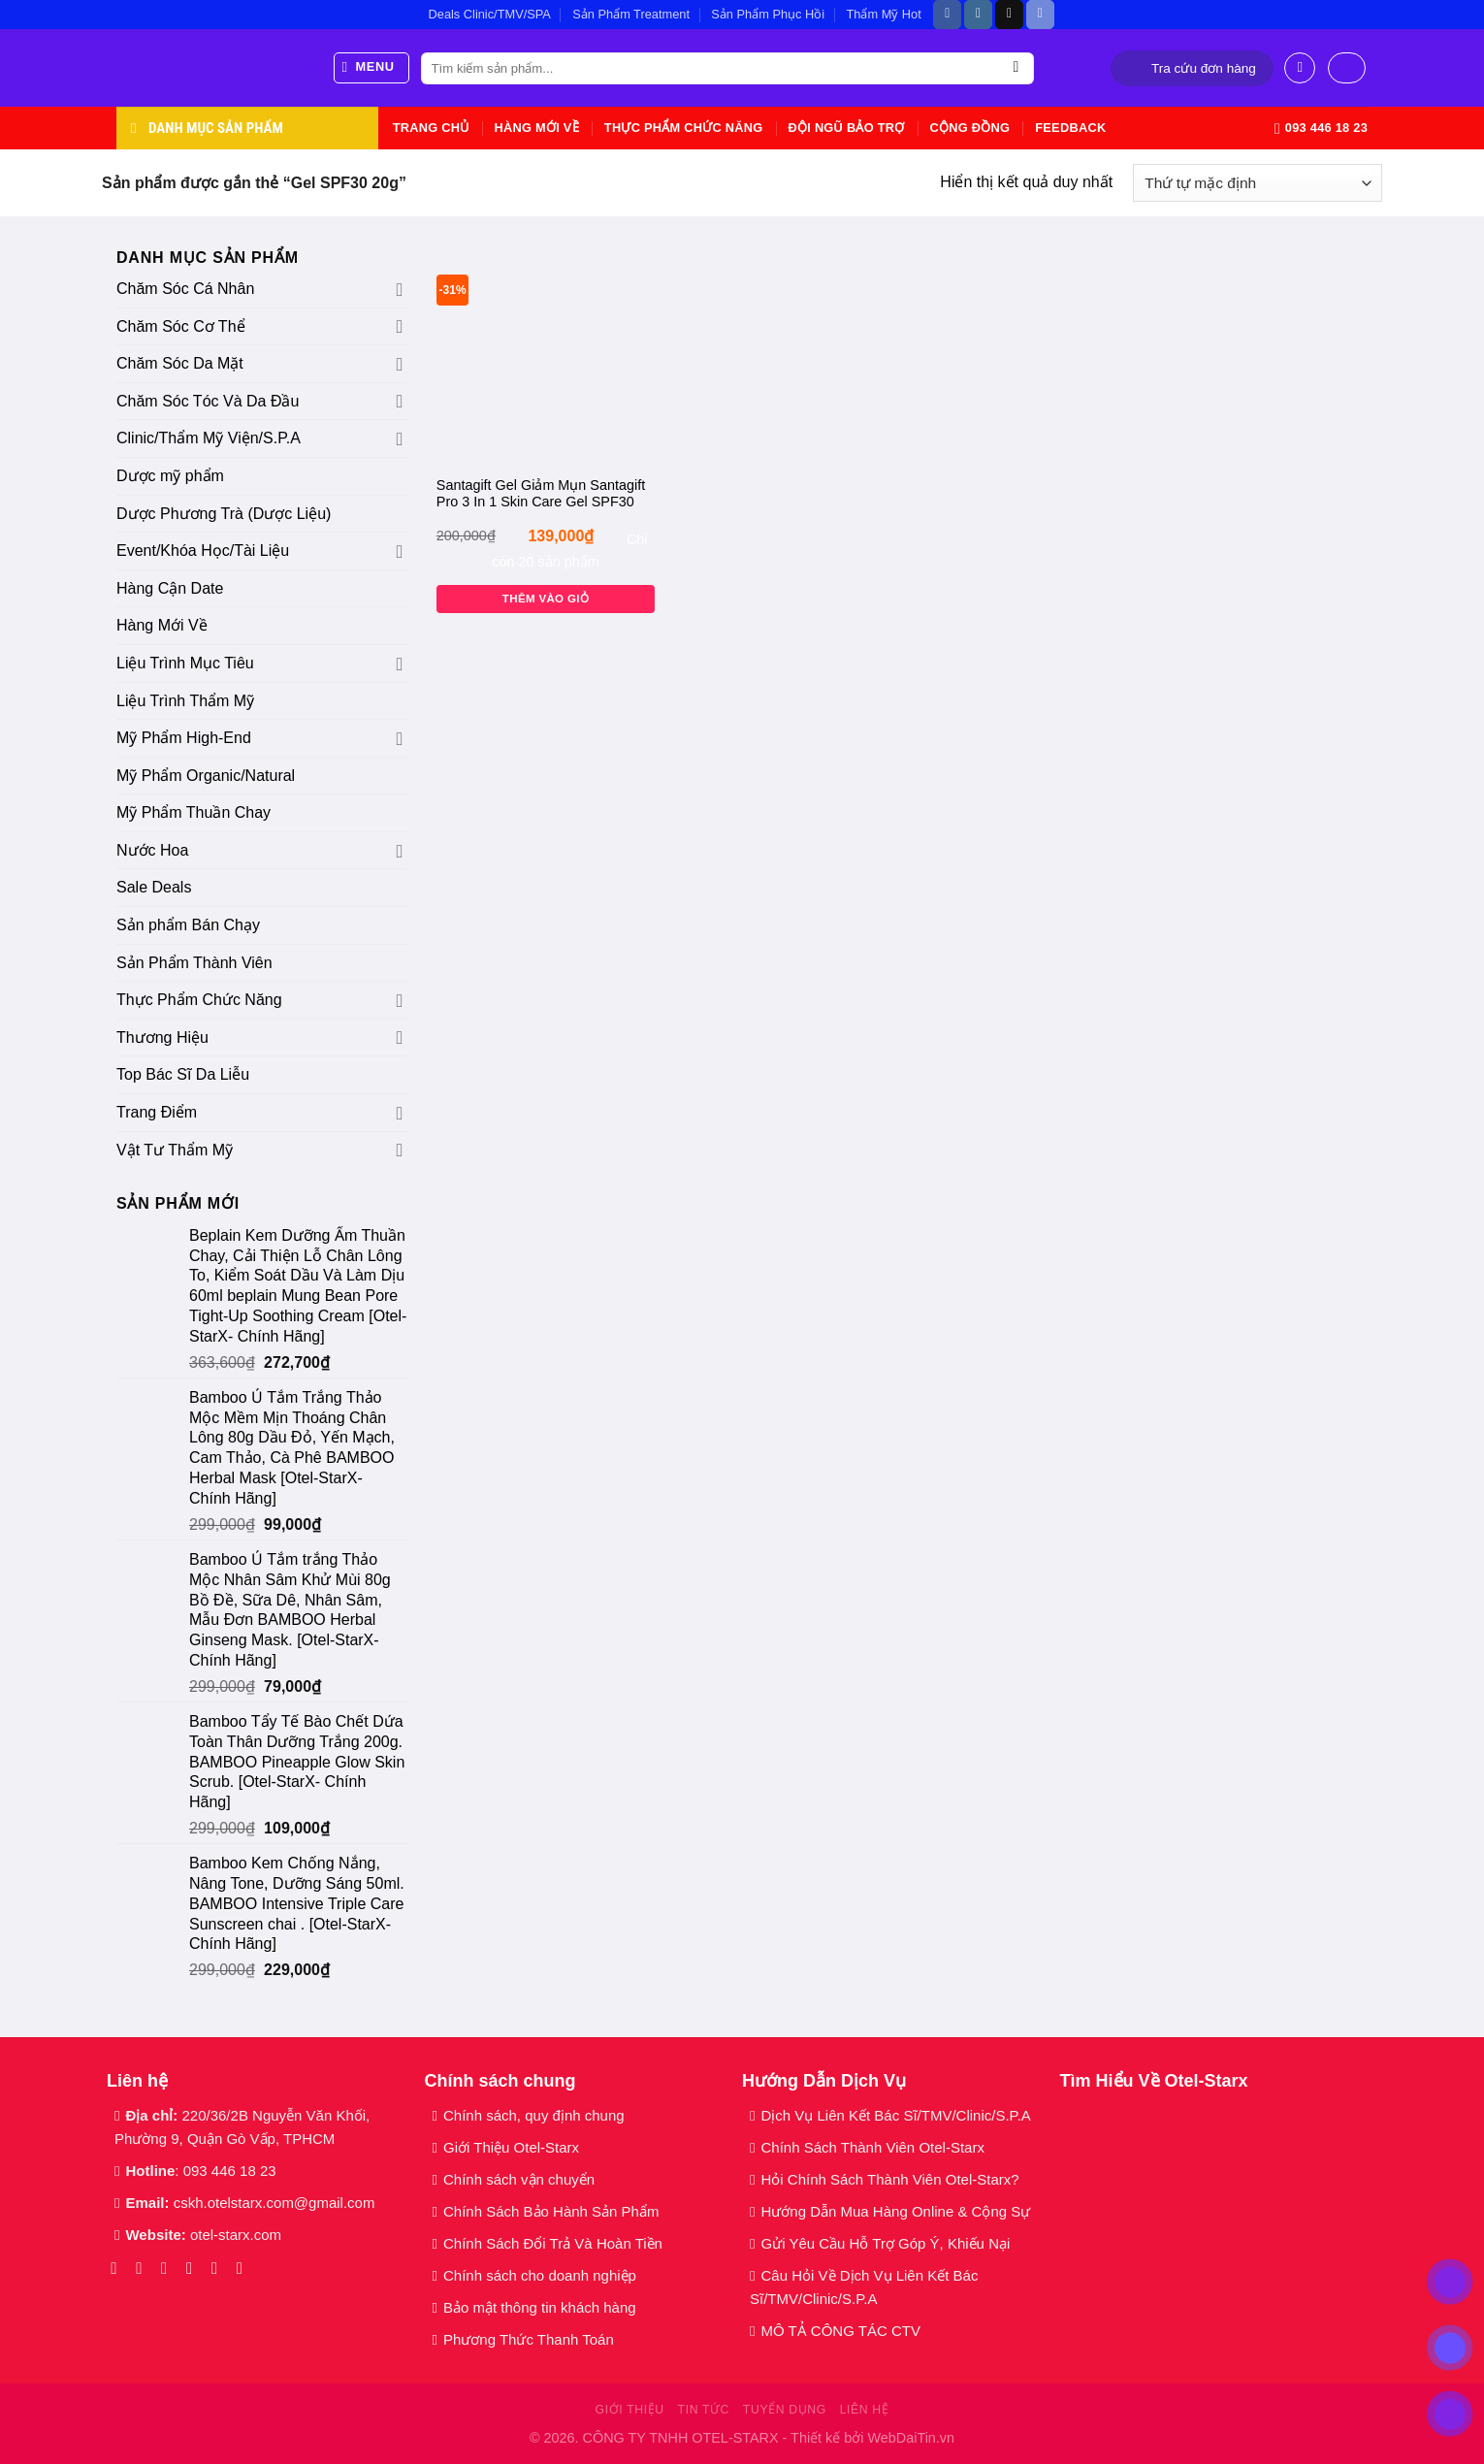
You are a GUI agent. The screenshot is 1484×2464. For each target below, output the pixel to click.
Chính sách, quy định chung (534, 2115)
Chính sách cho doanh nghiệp (541, 2275)
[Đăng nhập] (1299, 67)
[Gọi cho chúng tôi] (219, 2268)
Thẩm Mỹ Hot (883, 14)
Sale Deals (153, 887)
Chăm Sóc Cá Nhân (185, 288)
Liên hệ (864, 2409)
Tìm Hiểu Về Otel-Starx (1154, 2081)
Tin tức (703, 2409)
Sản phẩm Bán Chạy (188, 925)
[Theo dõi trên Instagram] (978, 14)
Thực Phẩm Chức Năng (683, 127)
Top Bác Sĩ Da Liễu (182, 1074)
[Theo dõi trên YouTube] (245, 2268)
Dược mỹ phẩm (170, 476)
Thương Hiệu (162, 1037)
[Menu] (372, 67)
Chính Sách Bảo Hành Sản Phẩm (555, 2211)
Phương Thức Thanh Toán (528, 2339)
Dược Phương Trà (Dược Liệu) (223, 513)
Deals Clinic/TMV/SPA (490, 14)
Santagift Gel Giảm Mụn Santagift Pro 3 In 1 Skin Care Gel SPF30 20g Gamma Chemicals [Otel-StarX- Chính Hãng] (540, 494)
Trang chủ (431, 127)
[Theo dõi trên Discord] (1040, 14)
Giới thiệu (630, 2409)
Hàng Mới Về (536, 127)
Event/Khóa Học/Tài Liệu (205, 550)
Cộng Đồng (970, 127)
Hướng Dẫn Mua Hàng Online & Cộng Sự (895, 2211)
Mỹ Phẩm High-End (183, 737)
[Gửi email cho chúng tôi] (194, 2268)
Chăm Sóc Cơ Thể (180, 326)
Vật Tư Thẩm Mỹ (174, 1150)
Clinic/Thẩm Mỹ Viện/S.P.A (208, 438)
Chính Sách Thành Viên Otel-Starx (874, 2147)
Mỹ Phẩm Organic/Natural (205, 775)
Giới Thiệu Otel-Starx (511, 2147)
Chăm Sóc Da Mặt (179, 363)
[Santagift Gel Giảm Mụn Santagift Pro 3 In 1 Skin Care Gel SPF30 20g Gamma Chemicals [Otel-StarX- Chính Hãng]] (545, 354)
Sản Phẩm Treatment (631, 14)
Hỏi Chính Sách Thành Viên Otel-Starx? (891, 2179)
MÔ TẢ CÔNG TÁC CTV (839, 2330)
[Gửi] (1016, 68)
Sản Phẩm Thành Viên (194, 963)
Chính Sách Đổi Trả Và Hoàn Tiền (552, 2243)
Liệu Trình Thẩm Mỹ (185, 701)
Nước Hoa (152, 850)
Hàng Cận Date (169, 588)
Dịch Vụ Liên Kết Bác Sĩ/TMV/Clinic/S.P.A (895, 2115)
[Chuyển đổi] (399, 289)
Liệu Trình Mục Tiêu (185, 663)
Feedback (1070, 127)
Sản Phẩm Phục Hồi (767, 14)
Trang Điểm (156, 1112)
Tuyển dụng (784, 2409)
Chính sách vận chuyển (519, 2179)
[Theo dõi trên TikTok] (1009, 14)
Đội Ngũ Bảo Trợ (847, 127)
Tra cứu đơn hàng (1203, 68)
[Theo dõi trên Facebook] (947, 14)
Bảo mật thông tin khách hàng (539, 2307)
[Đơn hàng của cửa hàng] (1257, 183)
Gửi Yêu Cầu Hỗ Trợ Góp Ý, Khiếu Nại (885, 2243)
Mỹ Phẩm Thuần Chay (193, 812)
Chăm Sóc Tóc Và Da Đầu (207, 401)
